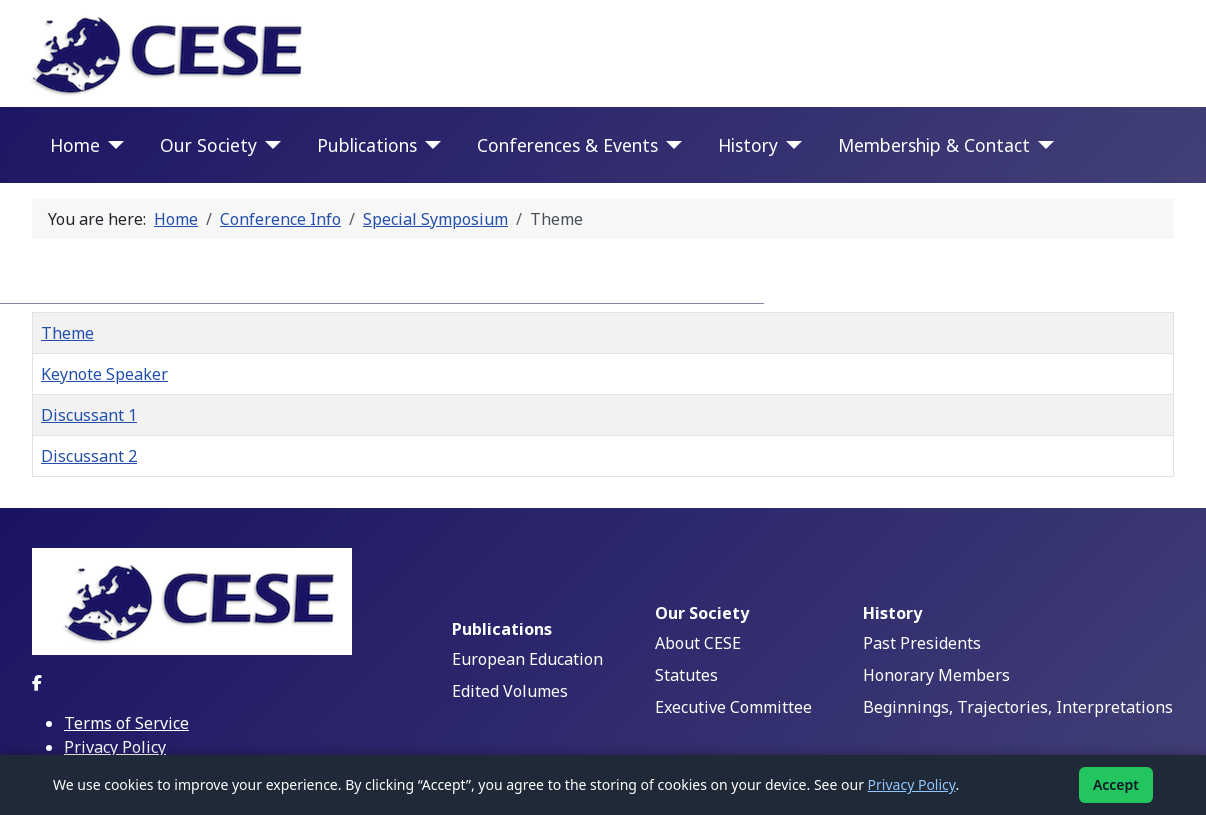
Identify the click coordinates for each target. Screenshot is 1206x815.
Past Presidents (922, 643)
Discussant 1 (89, 415)
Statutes (686, 675)
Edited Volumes (510, 691)
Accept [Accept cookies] (1116, 784)
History (748, 145)
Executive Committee (733, 707)
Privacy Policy (115, 747)
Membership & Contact (934, 145)
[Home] (112, 145)
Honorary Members (936, 675)
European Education (527, 659)
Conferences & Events (567, 145)
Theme (67, 333)
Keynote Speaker (104, 374)
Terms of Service (126, 723)
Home (75, 145)
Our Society (208, 145)
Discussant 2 (89, 456)
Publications (367, 145)
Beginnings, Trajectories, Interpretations (1018, 707)
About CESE (698, 643)
